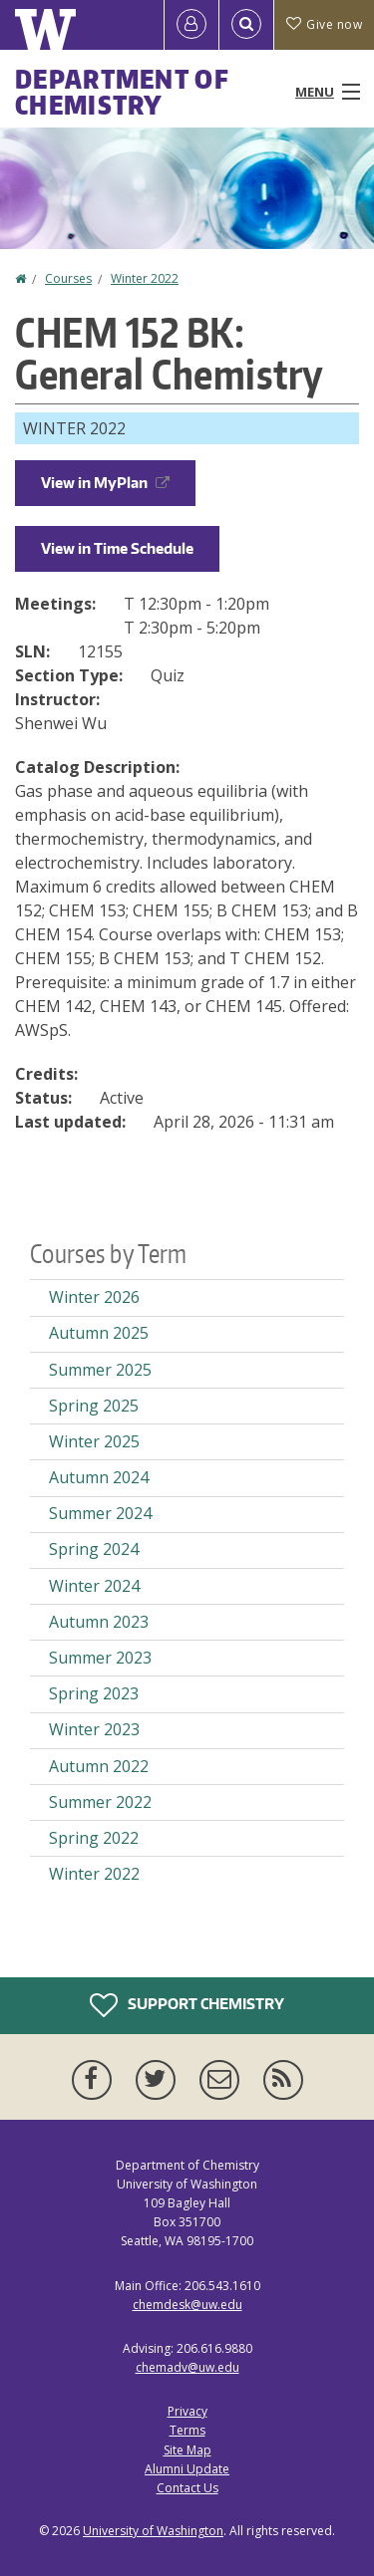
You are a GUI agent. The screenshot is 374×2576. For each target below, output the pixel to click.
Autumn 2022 (99, 1766)
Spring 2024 (94, 1549)
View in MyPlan (105, 482)
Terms (187, 2430)
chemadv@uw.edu (187, 2367)
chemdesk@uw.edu (187, 2304)
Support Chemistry (187, 2005)
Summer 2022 (100, 1802)
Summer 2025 (100, 1370)
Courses (68, 278)
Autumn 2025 (99, 1333)
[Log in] (191, 25)
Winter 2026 (94, 1297)
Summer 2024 (100, 1513)
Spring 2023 (94, 1693)
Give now (324, 24)
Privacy (187, 2411)
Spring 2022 (94, 1838)
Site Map (187, 2450)
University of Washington (153, 2530)
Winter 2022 (145, 278)
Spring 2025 (94, 1406)
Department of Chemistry (122, 92)
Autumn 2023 (99, 1622)
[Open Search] (246, 25)
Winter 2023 (94, 1729)
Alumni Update (187, 2468)
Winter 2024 (94, 1586)
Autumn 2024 (99, 1477)
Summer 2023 (100, 1658)
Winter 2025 (94, 1441)
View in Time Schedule (117, 548)
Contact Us (187, 2487)
